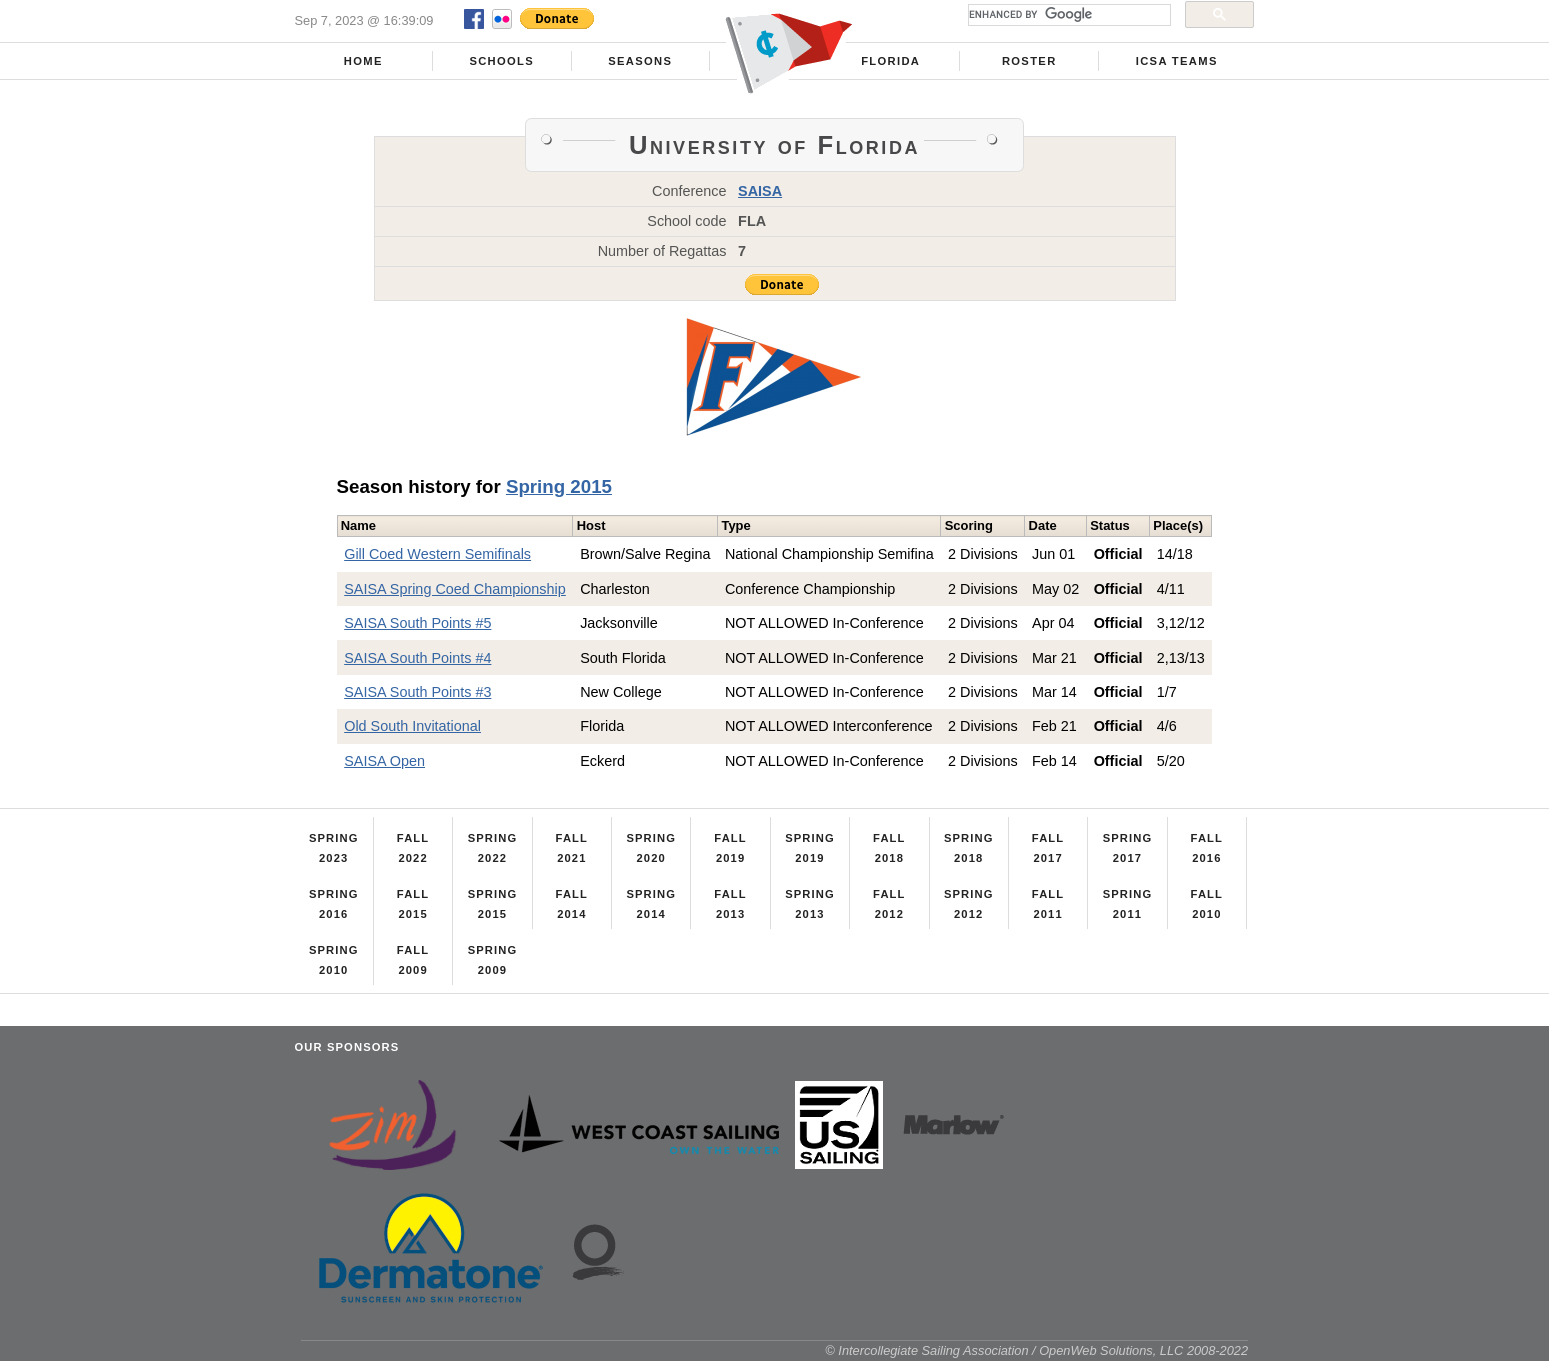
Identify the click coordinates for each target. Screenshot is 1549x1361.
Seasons (640, 61)
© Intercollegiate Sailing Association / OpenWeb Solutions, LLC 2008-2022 (1036, 1350)
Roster (1029, 61)
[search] (1067, 15)
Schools (501, 61)
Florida (890, 61)
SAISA (760, 191)
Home (363, 61)
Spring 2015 (559, 486)
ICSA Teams (1177, 61)
